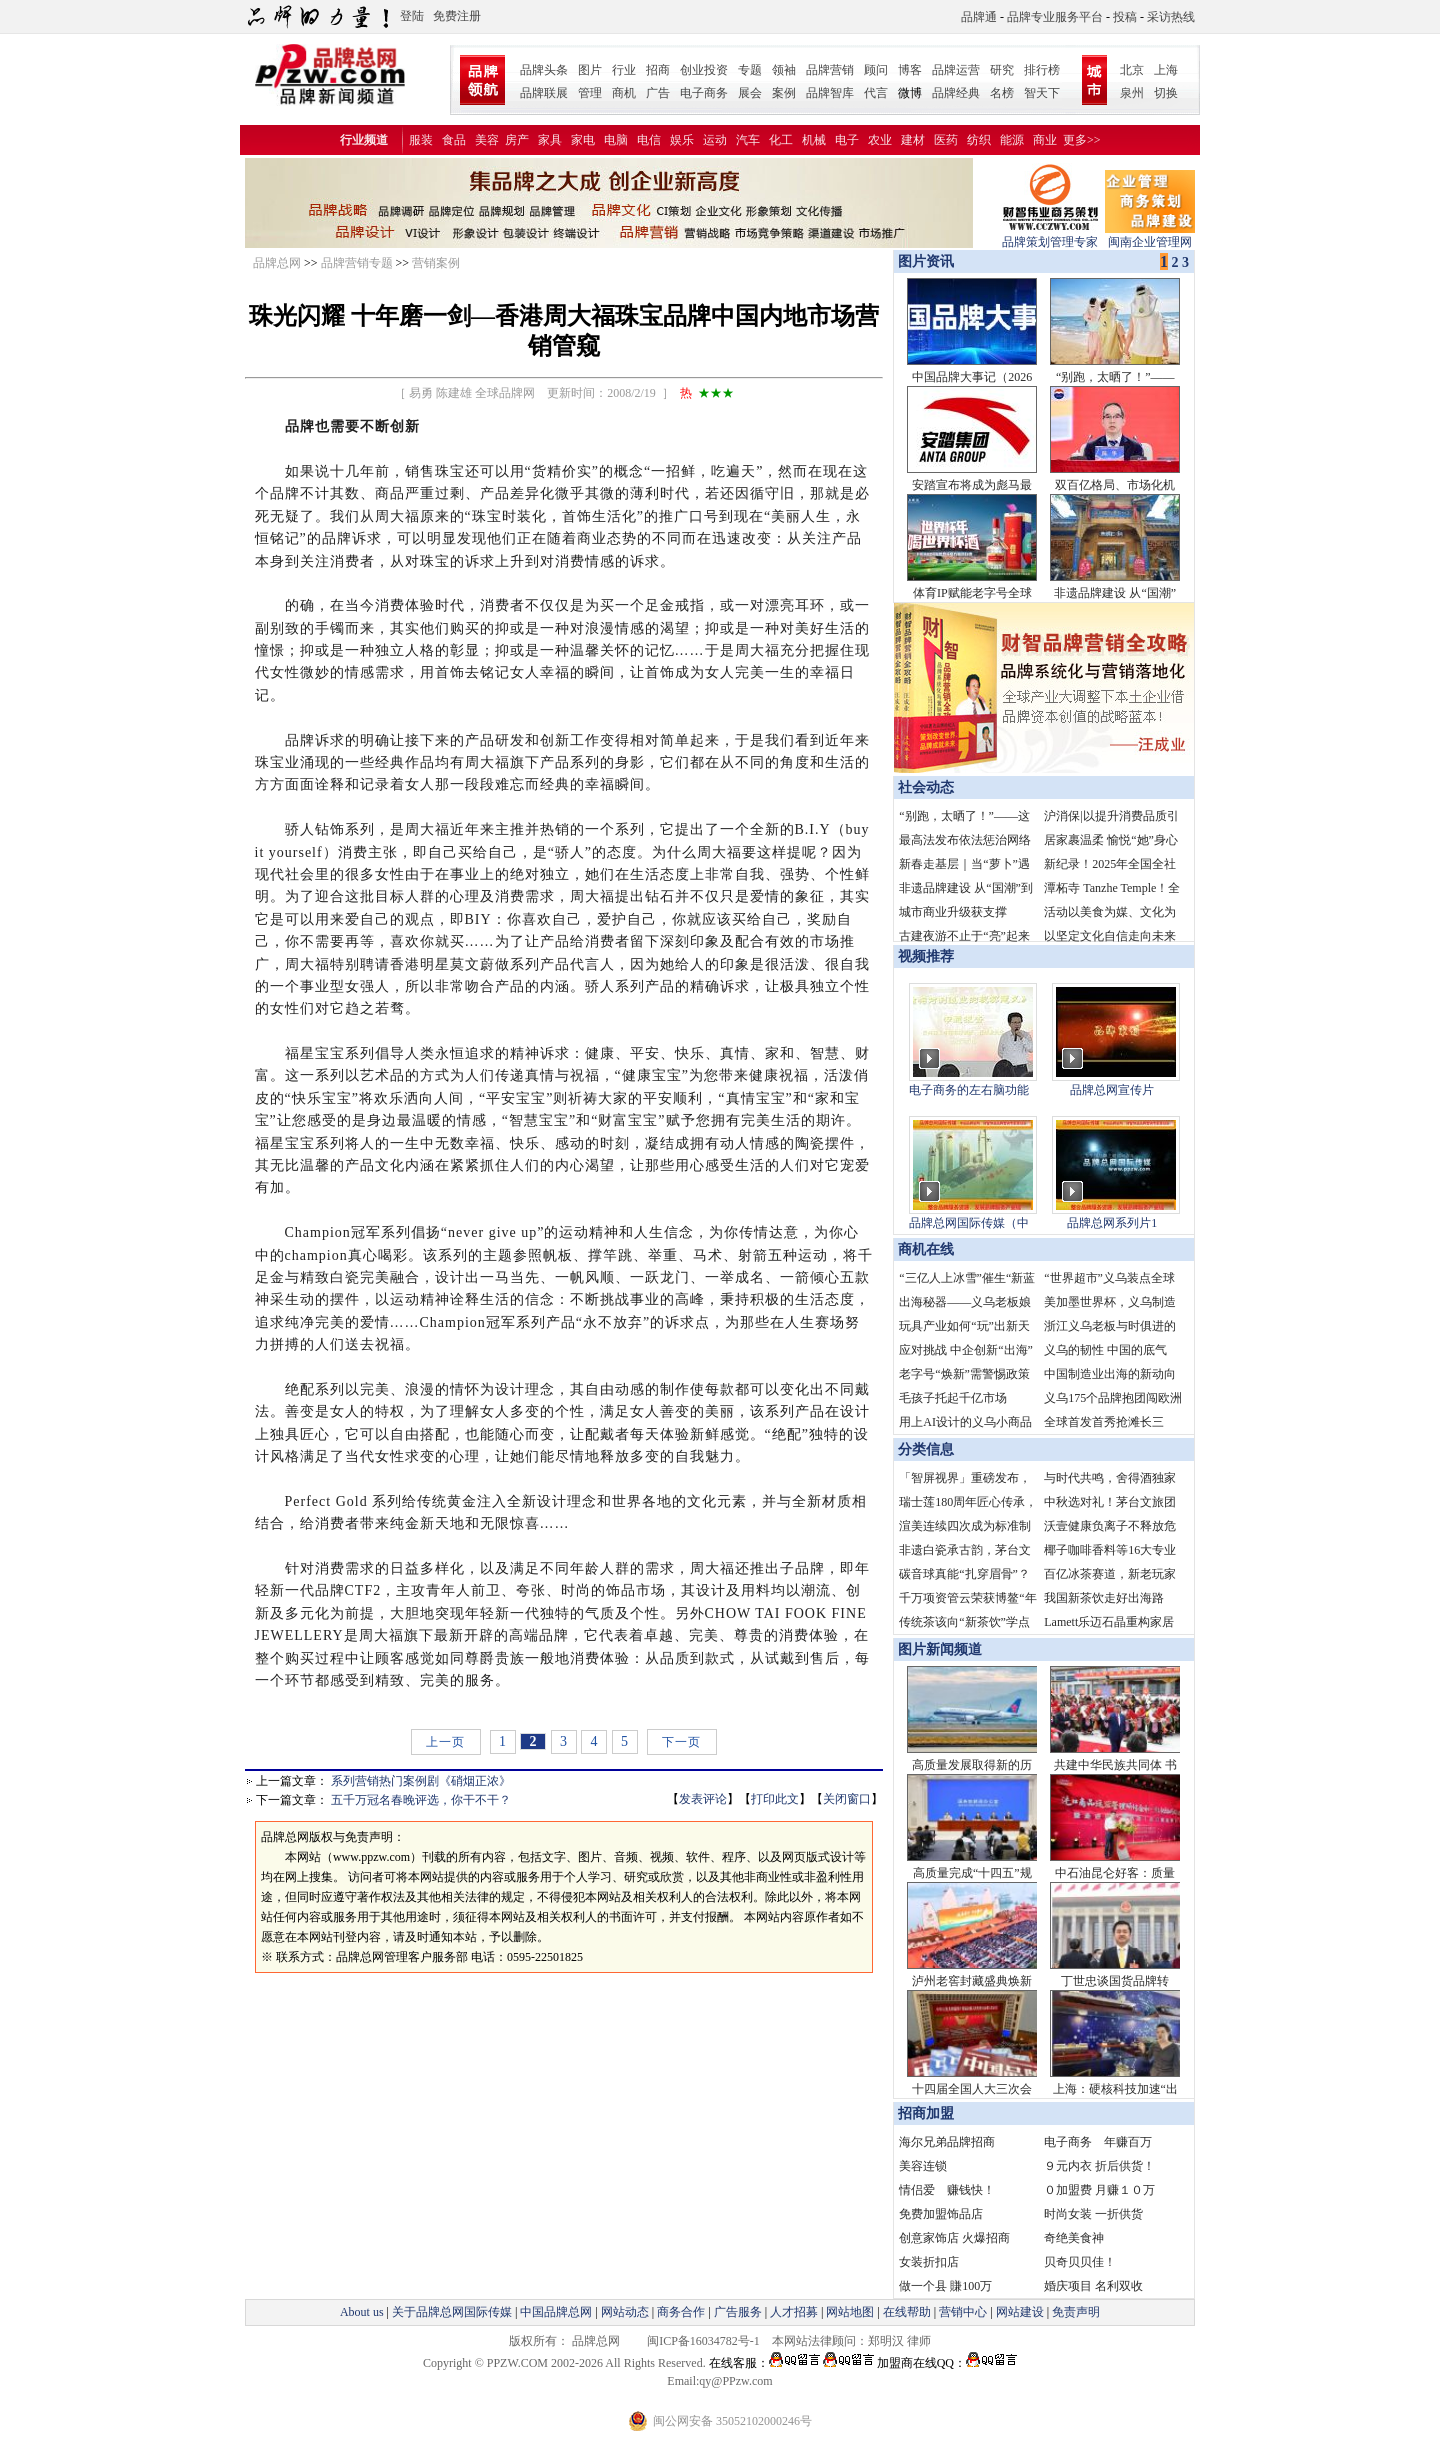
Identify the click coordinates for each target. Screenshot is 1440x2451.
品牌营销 (830, 70)
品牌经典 (956, 93)
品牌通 (979, 17)
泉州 (1132, 93)
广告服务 (738, 2312)
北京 (1132, 70)
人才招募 (794, 2312)
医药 (946, 140)
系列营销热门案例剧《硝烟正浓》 (421, 1781)
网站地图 (850, 2312)
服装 (421, 140)
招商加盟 (926, 2113)
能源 (1012, 140)
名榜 (1002, 93)
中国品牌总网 (556, 2312)
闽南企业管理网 (1150, 235)
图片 (590, 70)
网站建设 (1020, 2312)
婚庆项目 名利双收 (1093, 2286)
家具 (550, 140)
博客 (910, 70)
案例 (784, 93)
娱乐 (682, 140)
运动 (715, 140)
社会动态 (926, 787)
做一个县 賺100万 (945, 2286)
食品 (454, 140)
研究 (1002, 70)
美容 (487, 140)
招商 (658, 70)
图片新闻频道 (940, 1649)
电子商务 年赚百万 (1098, 2142)
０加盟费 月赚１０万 (1099, 2190)
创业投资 (704, 70)
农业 (880, 140)
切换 (1166, 93)
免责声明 (1074, 2312)
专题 (750, 70)
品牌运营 (956, 70)
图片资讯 (924, 261)
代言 (876, 93)
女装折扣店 (929, 2262)
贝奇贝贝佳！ (1080, 2262)
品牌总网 (277, 263)
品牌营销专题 (357, 263)
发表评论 (703, 1799)
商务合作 (681, 2312)
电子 (847, 140)
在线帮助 (907, 2312)
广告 (658, 93)
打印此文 (775, 1799)
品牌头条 (544, 70)
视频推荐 (926, 956)
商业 (1045, 140)
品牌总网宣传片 (1112, 1090)
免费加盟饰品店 (941, 2214)
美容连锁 (923, 2166)
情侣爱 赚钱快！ (947, 2190)
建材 (913, 140)
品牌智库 (830, 93)
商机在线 (926, 1249)
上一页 (445, 1742)
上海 (1166, 70)
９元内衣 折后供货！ (1099, 2166)
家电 (583, 140)
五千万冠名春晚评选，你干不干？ (421, 1800)
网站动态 (625, 2312)
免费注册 (457, 16)
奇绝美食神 (1074, 2238)
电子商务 (704, 93)
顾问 (876, 70)
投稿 (1125, 17)
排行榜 (1042, 70)
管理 (590, 93)
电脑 (616, 140)
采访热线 (1171, 17)
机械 (814, 140)
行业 (624, 70)
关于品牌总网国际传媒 (452, 2312)
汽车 (748, 140)
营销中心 (963, 2312)
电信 (649, 140)
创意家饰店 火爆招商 (954, 2238)
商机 (624, 93)
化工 (781, 140)
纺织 (979, 140)
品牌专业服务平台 (1055, 17)
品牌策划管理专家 (1050, 235)
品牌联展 (544, 93)
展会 (750, 93)
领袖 (784, 70)
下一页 (681, 1742)
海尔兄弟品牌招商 (947, 2142)
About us (362, 2312)
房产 (517, 140)
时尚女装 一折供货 (1093, 2214)
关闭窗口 (847, 1799)
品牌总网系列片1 (1112, 1223)
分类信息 (926, 1449)
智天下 (1042, 93)
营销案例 (436, 263)
